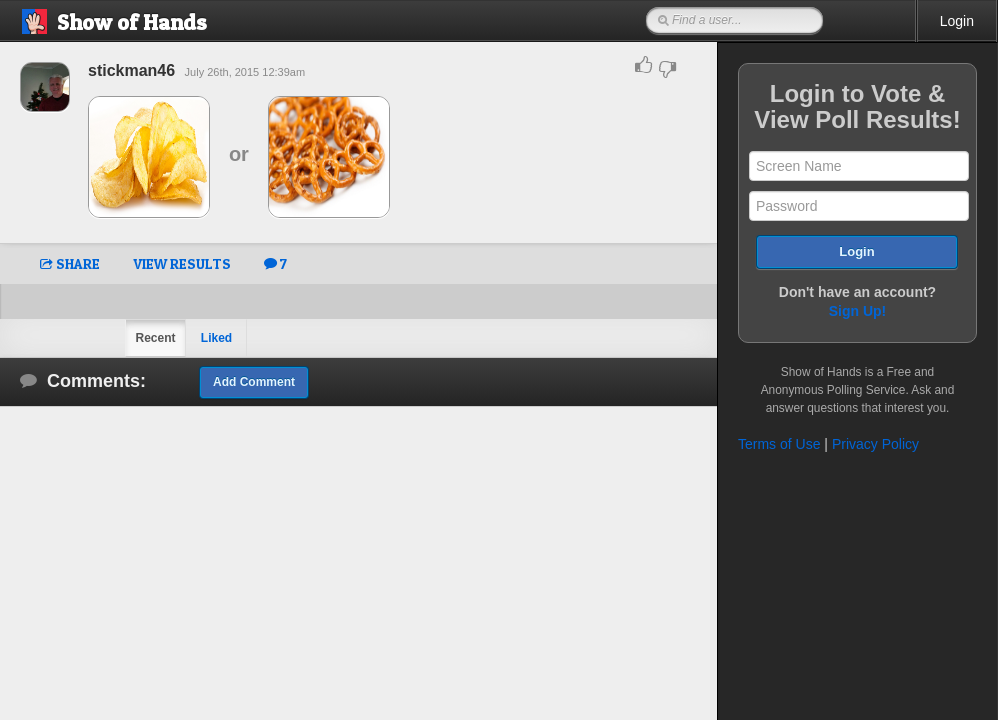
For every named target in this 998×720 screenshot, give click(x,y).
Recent (155, 338)
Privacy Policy (875, 444)
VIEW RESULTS (182, 263)
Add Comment (254, 382)
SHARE (70, 263)
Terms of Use (779, 444)
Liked (216, 338)
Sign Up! (858, 311)
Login (957, 21)
